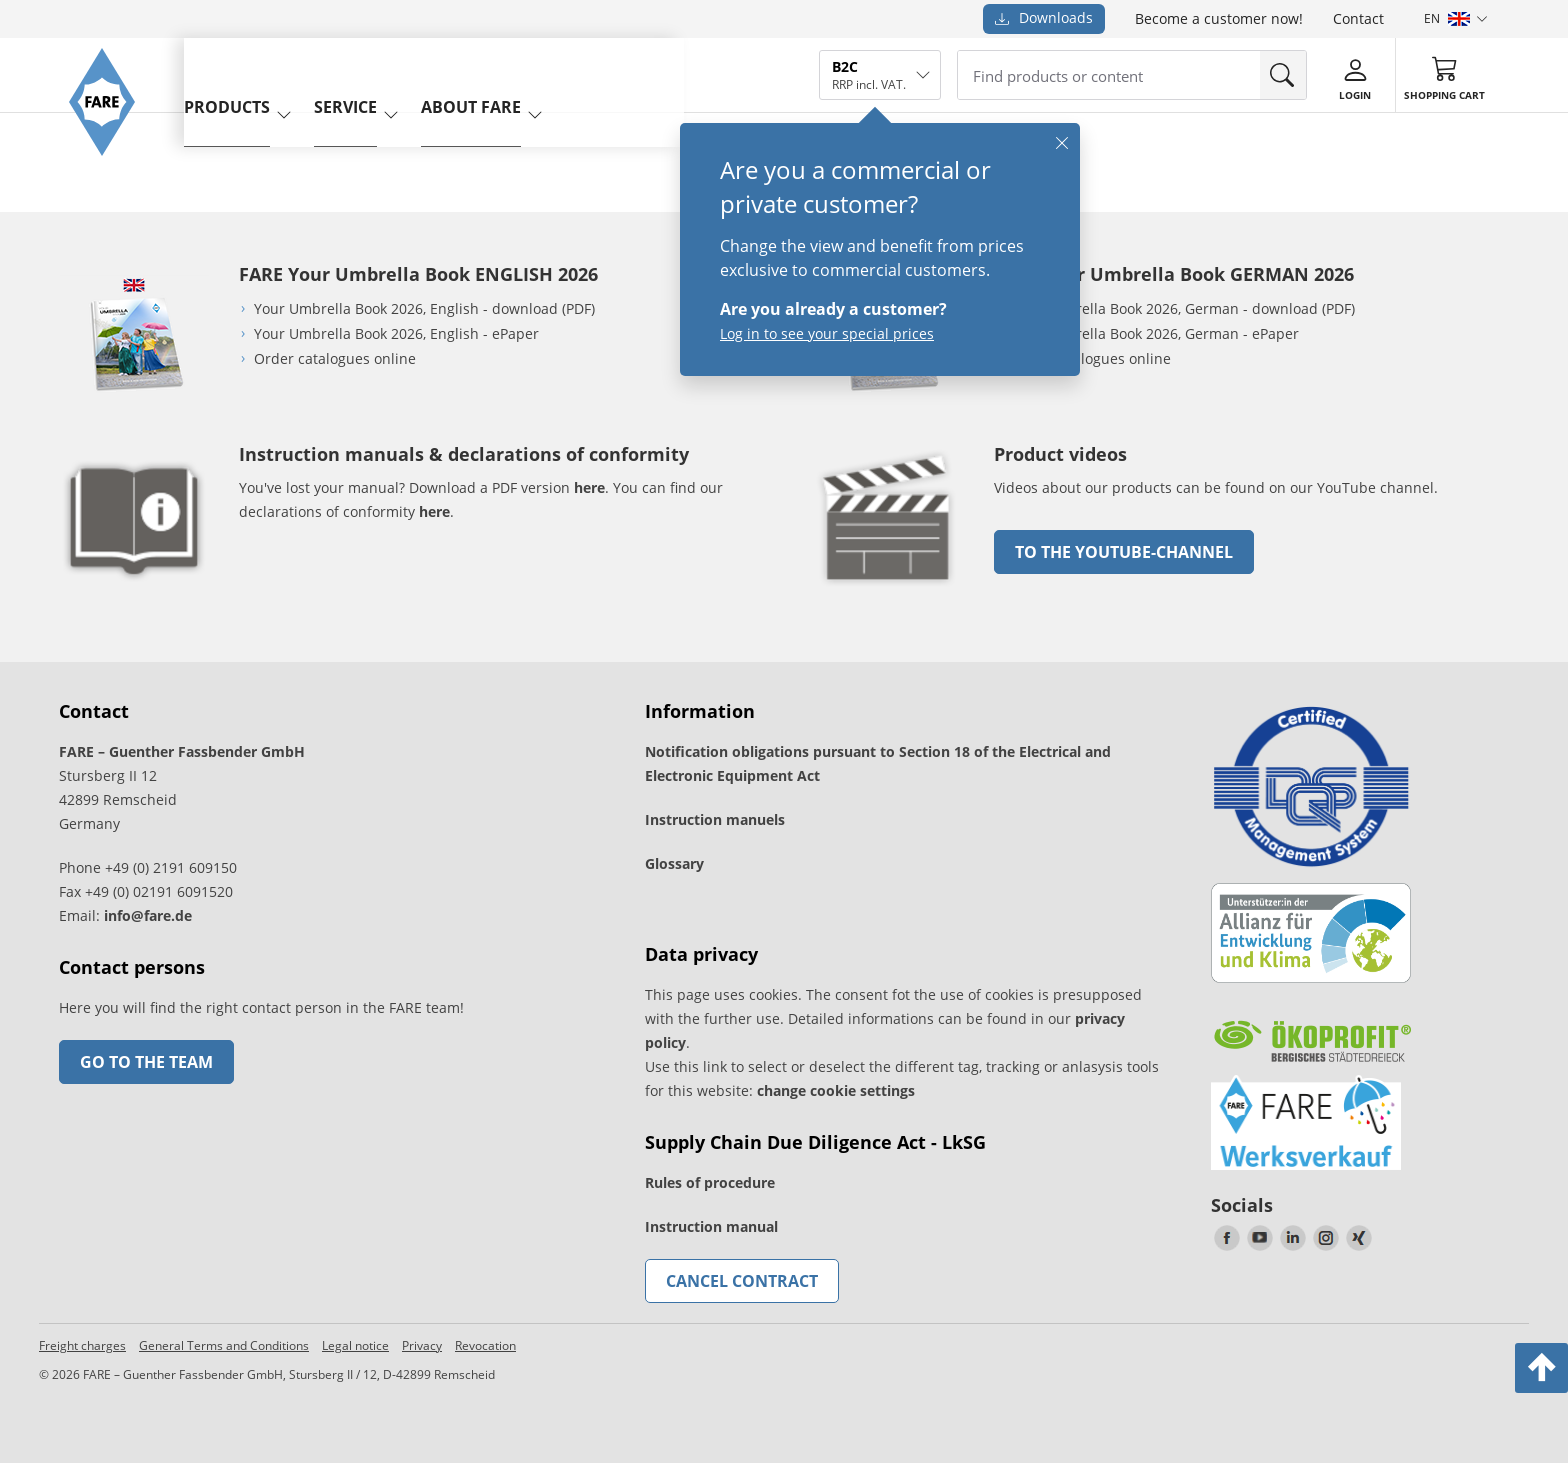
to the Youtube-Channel (1124, 552)
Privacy (422, 1345)
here (589, 487)
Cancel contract (742, 1281)
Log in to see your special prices (827, 333)
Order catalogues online (335, 358)
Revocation (485, 1345)
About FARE (500, 73)
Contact (1358, 18)
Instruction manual (711, 1226)
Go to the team (146, 1062)
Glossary (674, 863)
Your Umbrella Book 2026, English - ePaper (396, 333)
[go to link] (889, 589)
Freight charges (82, 1345)
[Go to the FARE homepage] (111, 175)
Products (256, 73)
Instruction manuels (715, 819)
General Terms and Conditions (224, 1345)
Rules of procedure (710, 1182)
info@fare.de (148, 915)
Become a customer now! (1219, 18)
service (374, 73)
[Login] (1355, 76)
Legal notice (355, 1345)
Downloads (1044, 17)
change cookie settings (836, 1090)
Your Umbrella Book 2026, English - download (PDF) (424, 308)
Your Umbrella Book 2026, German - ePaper (1154, 333)
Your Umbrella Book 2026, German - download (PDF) (1182, 308)
